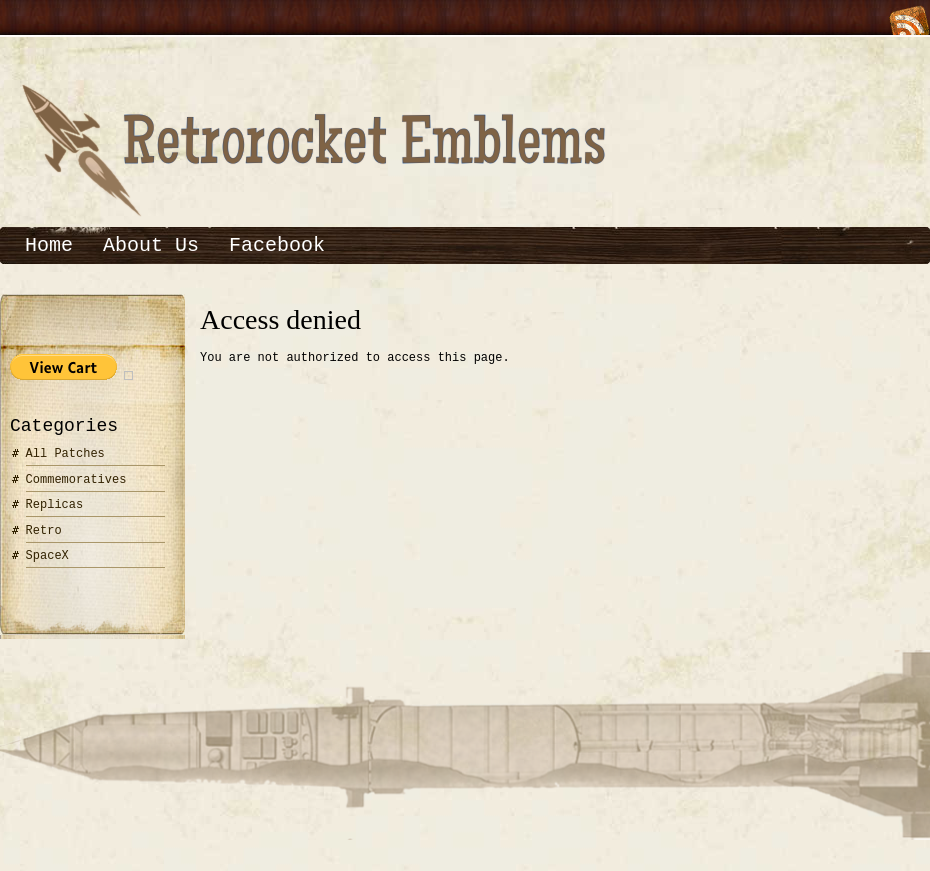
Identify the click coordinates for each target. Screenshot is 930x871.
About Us (151, 245)
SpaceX (47, 555)
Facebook (277, 245)
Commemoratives (76, 479)
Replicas (55, 504)
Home (49, 245)
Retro (44, 530)
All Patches (65, 453)
